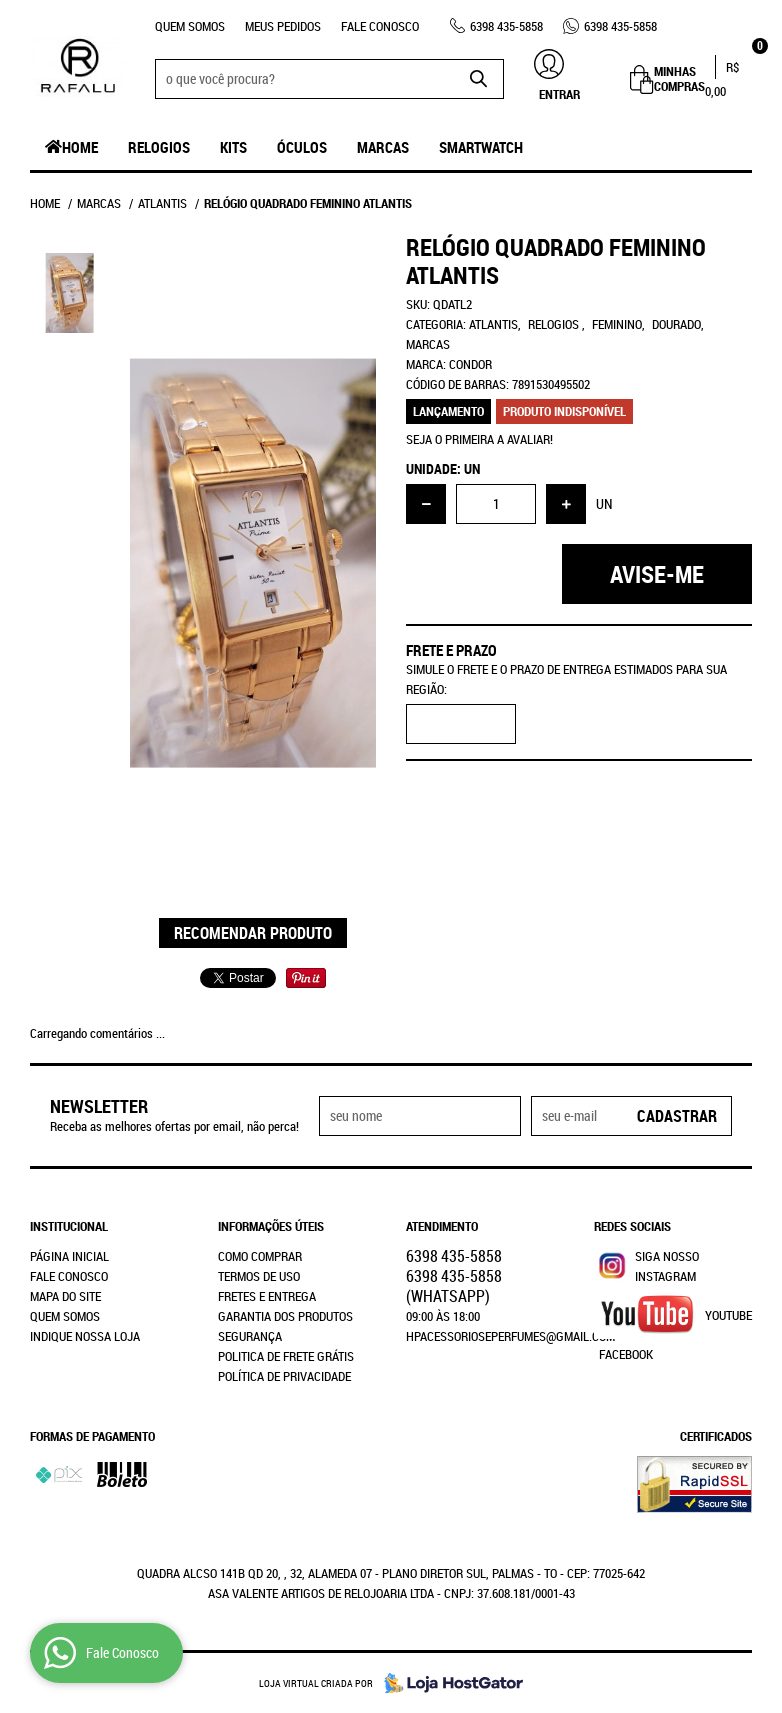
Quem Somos (190, 26)
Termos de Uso (259, 1276)
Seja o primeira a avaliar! (479, 439)
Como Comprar (260, 1256)
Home (80, 147)
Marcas (383, 147)
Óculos (302, 147)
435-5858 (506, 26)
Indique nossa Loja (85, 1336)
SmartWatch (481, 147)
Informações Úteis (271, 1226)
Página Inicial (69, 1256)
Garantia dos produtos (285, 1316)
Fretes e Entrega (267, 1296)
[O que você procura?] (479, 79)
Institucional (69, 1226)
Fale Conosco (380, 26)
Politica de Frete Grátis (286, 1356)
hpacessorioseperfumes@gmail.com (510, 1336)
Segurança (250, 1336)
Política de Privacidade (284, 1376)
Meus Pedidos (283, 26)
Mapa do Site (65, 1296)
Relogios (159, 147)
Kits (233, 147)
